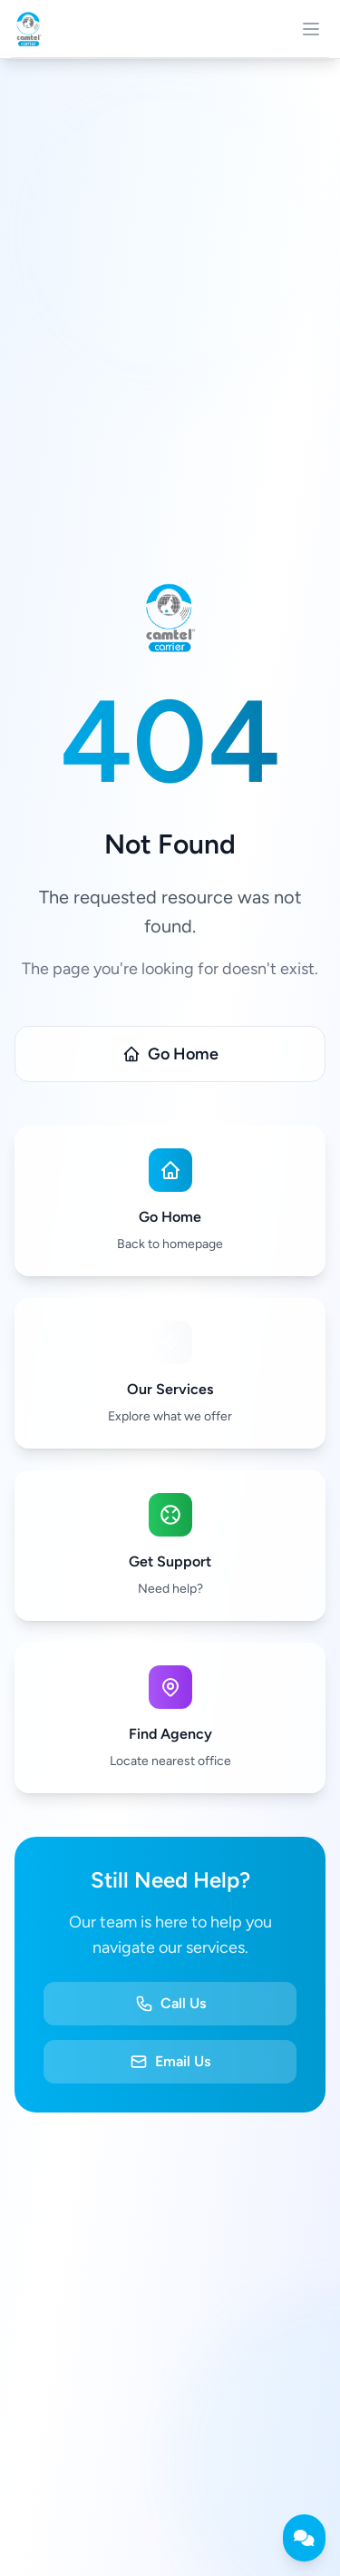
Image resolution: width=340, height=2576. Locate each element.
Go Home (170, 1054)
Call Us (170, 2004)
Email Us (170, 2062)
